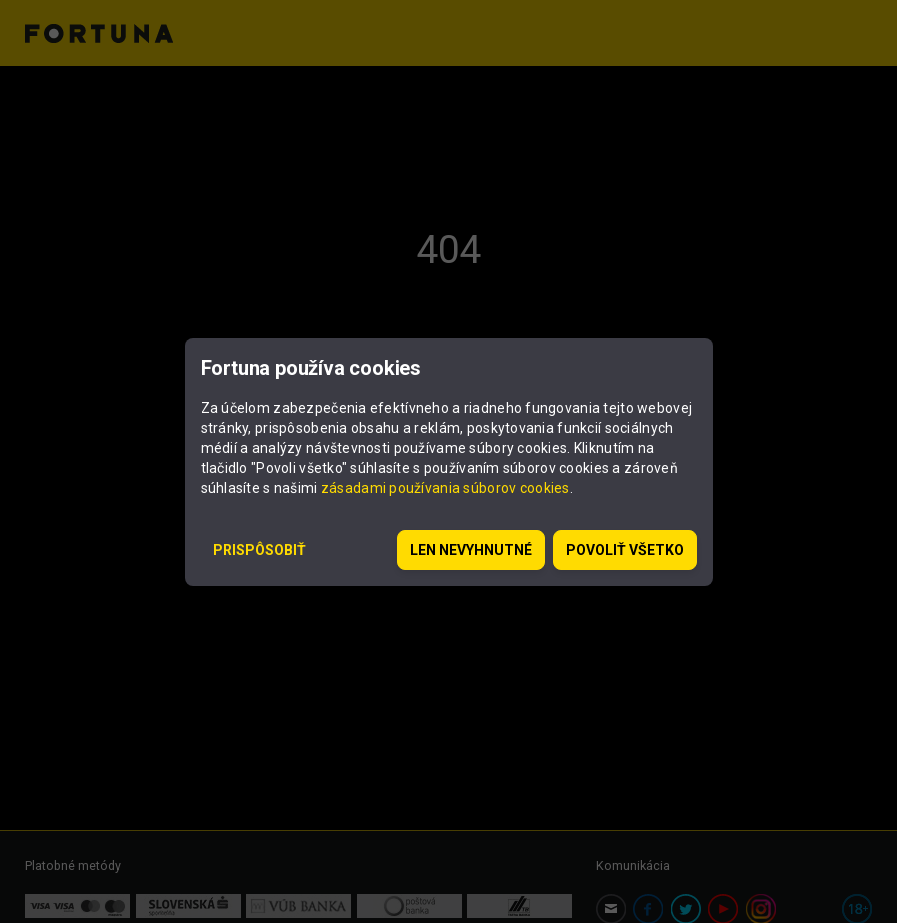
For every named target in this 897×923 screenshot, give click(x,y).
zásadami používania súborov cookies (445, 488)
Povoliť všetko (625, 550)
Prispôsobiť (259, 550)
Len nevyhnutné (471, 550)
